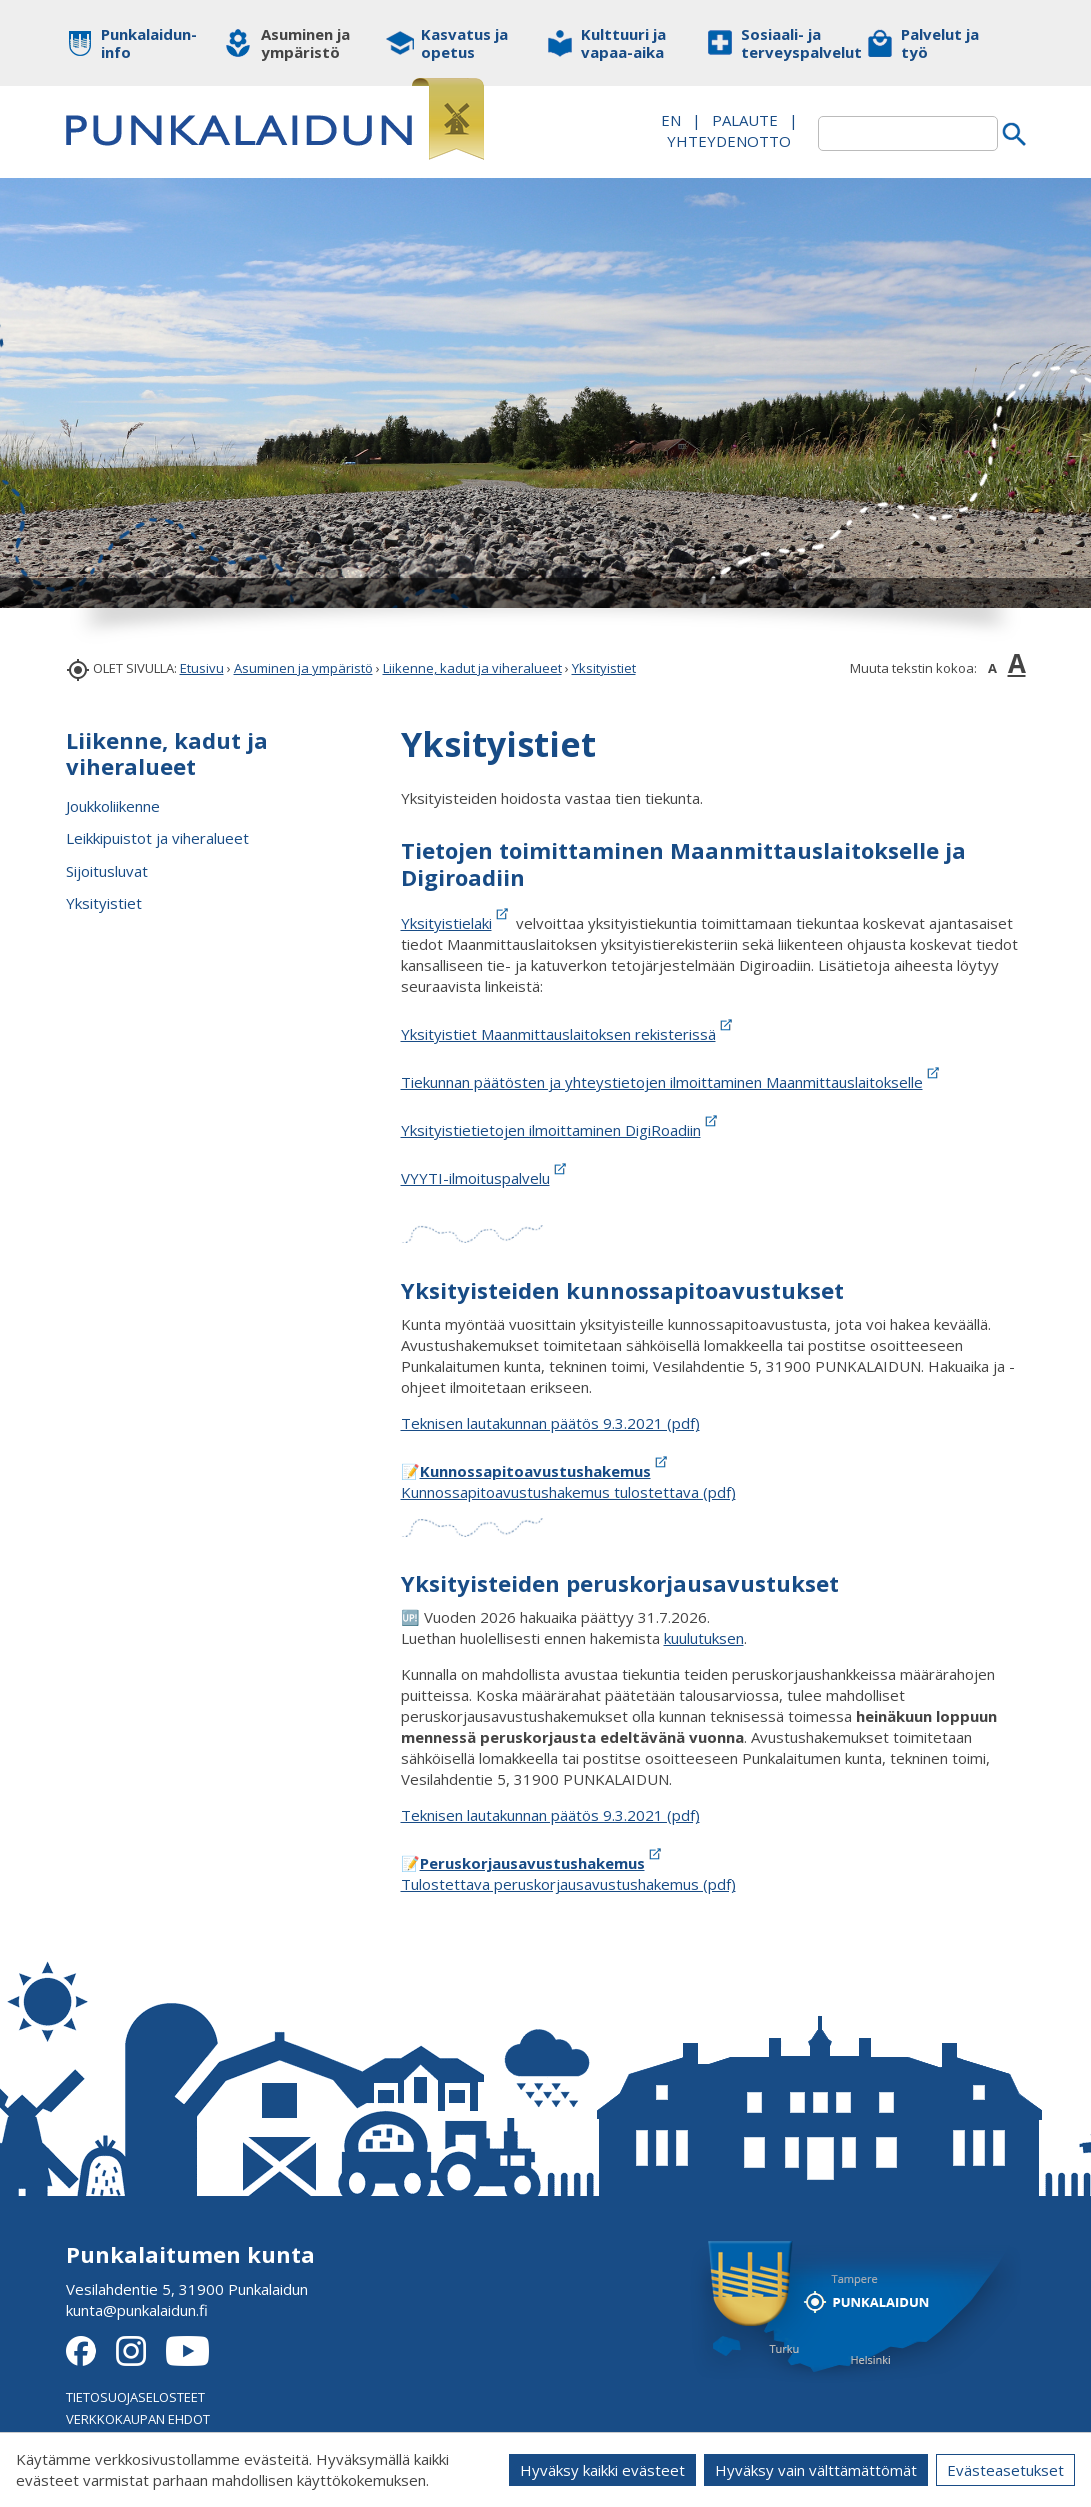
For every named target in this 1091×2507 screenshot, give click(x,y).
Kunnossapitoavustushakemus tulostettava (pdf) (568, 1492)
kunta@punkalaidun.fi (137, 2310)
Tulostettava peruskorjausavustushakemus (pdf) (568, 1884)
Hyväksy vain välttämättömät (816, 2470)
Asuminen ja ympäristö (303, 668)
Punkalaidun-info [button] (148, 43)
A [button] (992, 668)
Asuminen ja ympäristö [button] (305, 43)
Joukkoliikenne (113, 806)
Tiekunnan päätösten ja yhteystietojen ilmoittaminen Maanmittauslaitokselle (672, 1082)
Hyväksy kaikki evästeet (602, 2470)
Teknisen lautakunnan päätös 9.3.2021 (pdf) (550, 1423)
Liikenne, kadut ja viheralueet (472, 668)
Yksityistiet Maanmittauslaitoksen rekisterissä (558, 1034)
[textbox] (908, 133)
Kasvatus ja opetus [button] (464, 43)
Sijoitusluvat (107, 871)
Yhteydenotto (729, 141)
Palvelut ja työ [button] (940, 43)
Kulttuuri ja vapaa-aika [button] (623, 43)
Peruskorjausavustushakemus (532, 1863)
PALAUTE (745, 120)
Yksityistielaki (446, 923)
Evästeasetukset (1005, 2470)
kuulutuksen (704, 1638)
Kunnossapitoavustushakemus (535, 1471)
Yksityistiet (604, 668)
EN (671, 120)
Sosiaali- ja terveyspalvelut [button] (788, 43)
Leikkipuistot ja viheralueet (157, 838)
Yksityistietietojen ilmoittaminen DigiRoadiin (551, 1130)
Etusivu (202, 668)
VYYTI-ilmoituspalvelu (475, 1178)
